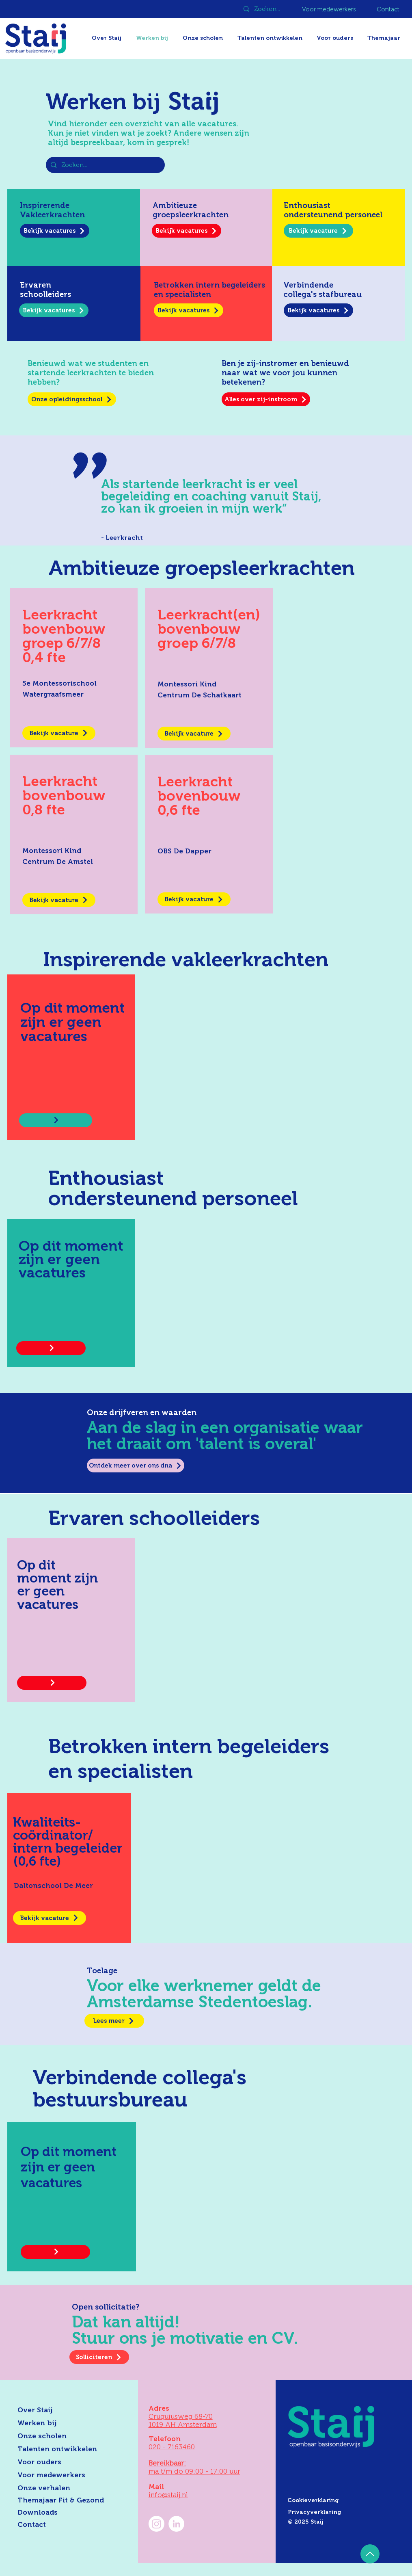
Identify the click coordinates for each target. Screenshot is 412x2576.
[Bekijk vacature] (318, 231)
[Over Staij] (63, 2410)
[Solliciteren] (99, 2357)
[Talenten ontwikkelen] (63, 2449)
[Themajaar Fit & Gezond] (70, 2500)
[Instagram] (156, 2524)
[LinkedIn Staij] (176, 2524)
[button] (384, 37)
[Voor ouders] (63, 2462)
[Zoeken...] (268, 9)
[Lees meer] (114, 2021)
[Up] (370, 2553)
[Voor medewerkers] (329, 9)
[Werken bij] (63, 2423)
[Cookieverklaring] (344, 2500)
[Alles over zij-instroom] (266, 399)
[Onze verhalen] (63, 2488)
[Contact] (388, 9)
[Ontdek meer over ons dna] (135, 1465)
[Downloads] (63, 2513)
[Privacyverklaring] (344, 2512)
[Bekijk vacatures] (54, 231)
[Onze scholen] (63, 2436)
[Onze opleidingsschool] (72, 399)
